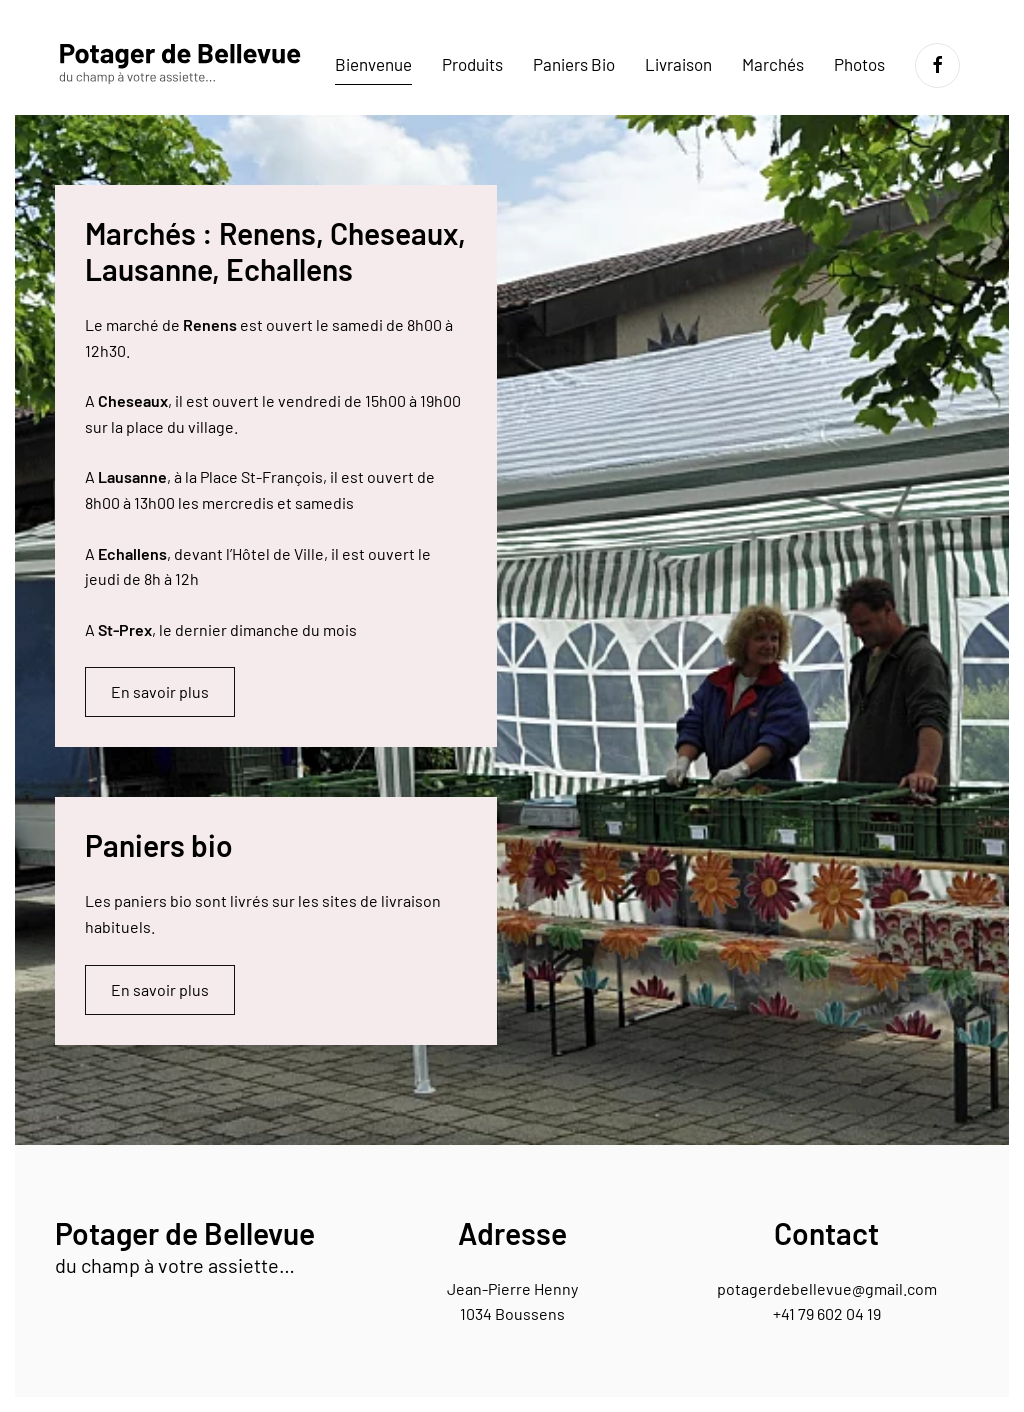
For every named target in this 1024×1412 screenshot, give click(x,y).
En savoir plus (160, 691)
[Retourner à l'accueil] (180, 65)
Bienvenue (373, 64)
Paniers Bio (574, 64)
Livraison (678, 64)
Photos (859, 64)
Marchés (773, 64)
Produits (472, 64)
